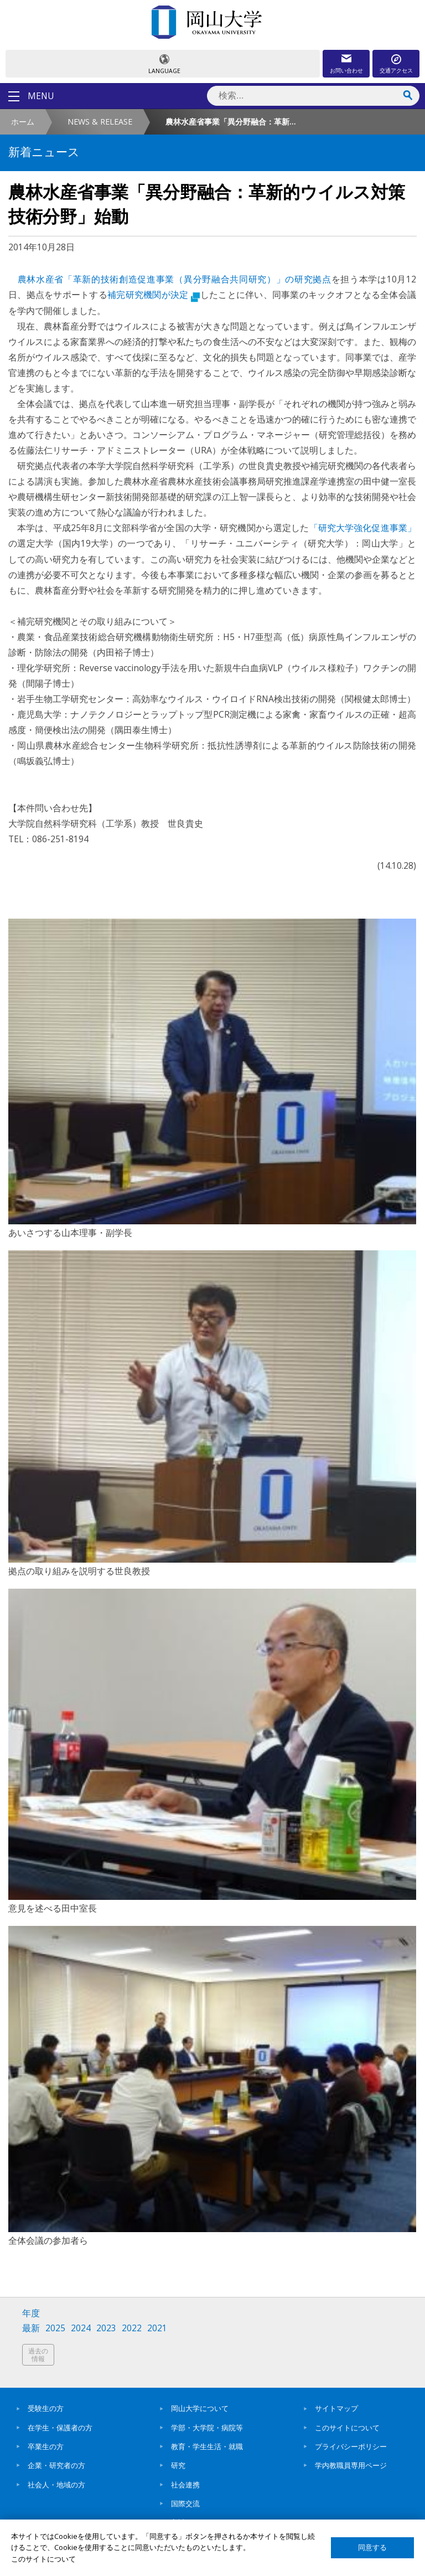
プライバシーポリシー (351, 2446)
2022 (132, 2328)
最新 (31, 2328)
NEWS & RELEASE (100, 121)
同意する (372, 2547)
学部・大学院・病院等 (207, 2428)
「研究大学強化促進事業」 (362, 528)
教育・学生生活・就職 (207, 2446)
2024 (81, 2328)
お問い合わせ (346, 70)
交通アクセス (396, 70)
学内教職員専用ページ (351, 2465)
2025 (55, 2328)
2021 (157, 2328)
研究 (178, 2465)
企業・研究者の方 (56, 2465)
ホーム (22, 121)
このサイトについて (347, 2428)
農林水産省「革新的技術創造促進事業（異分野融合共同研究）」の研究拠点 (174, 279)
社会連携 (185, 2485)
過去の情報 (38, 2354)
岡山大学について (200, 2408)
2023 (106, 2328)
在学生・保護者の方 (60, 2428)
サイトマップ (336, 2408)
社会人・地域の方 (56, 2485)
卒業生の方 (46, 2446)
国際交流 (185, 2503)
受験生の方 (46, 2408)
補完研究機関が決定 (153, 294)
